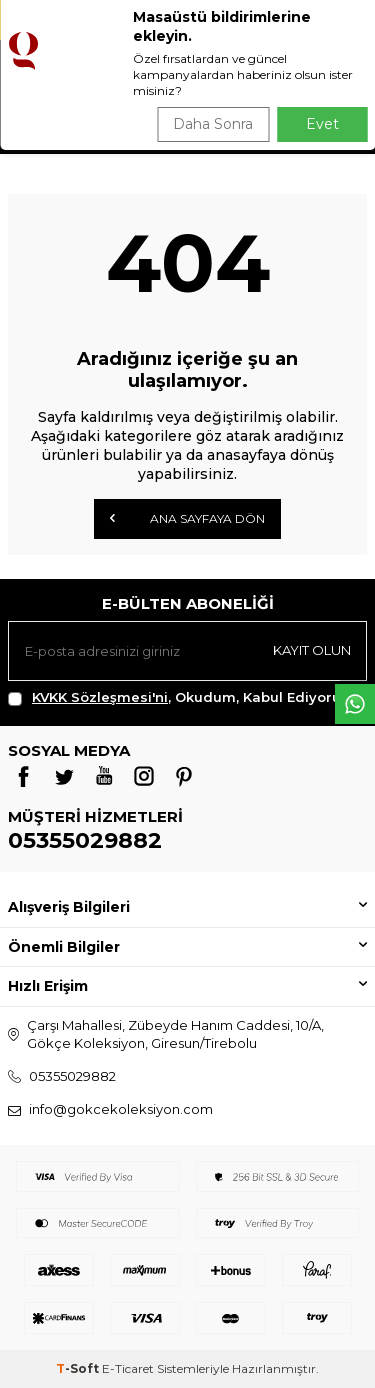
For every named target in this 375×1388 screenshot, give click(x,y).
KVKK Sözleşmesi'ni (100, 697)
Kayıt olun (312, 650)
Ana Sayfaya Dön (187, 518)
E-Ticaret (128, 1368)
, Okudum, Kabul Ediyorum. (183, 697)
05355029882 (85, 840)
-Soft (79, 1368)
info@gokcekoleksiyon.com (121, 1109)
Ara (331, 120)
